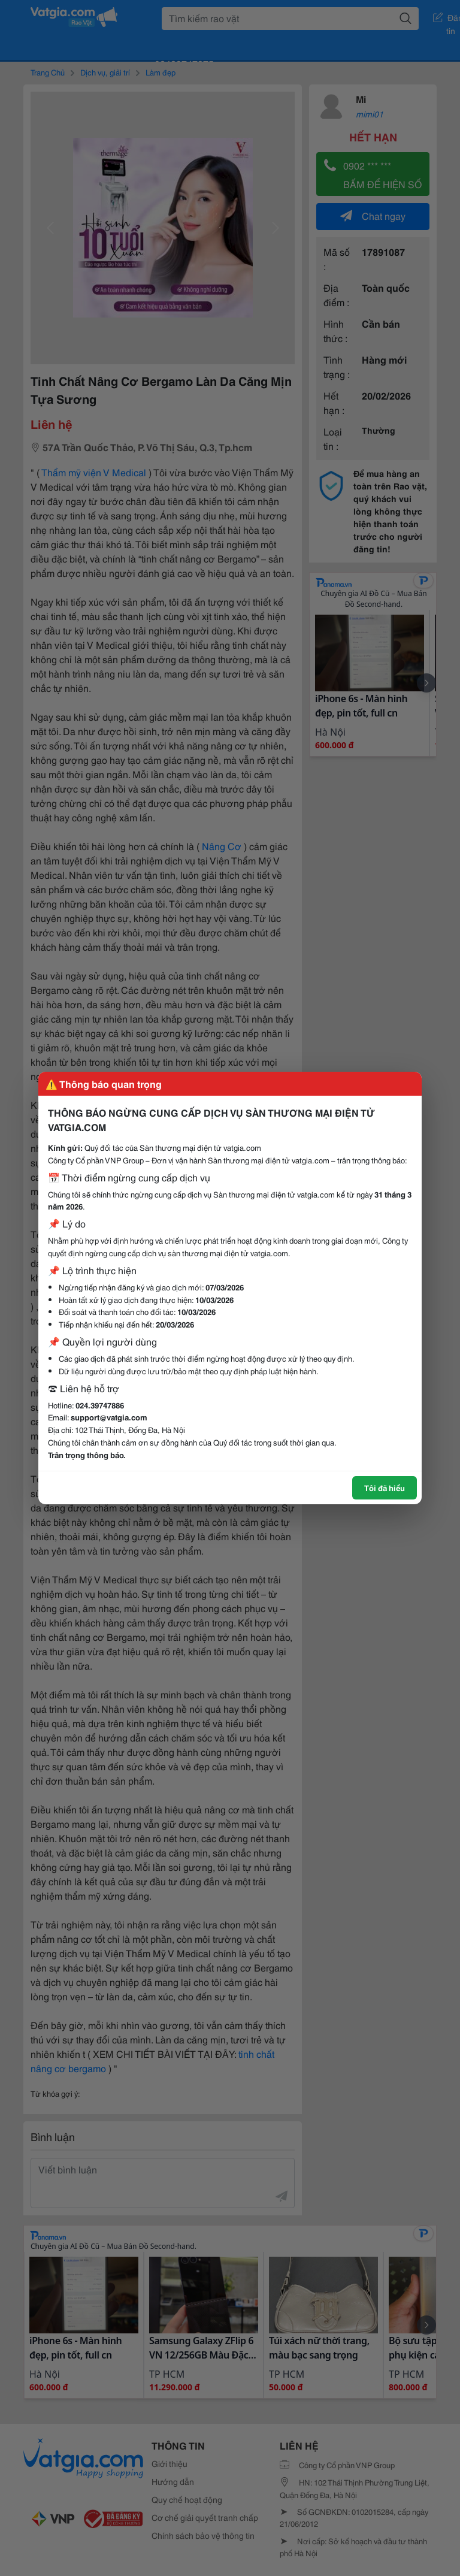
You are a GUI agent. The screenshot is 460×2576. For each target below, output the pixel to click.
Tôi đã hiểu (384, 1487)
